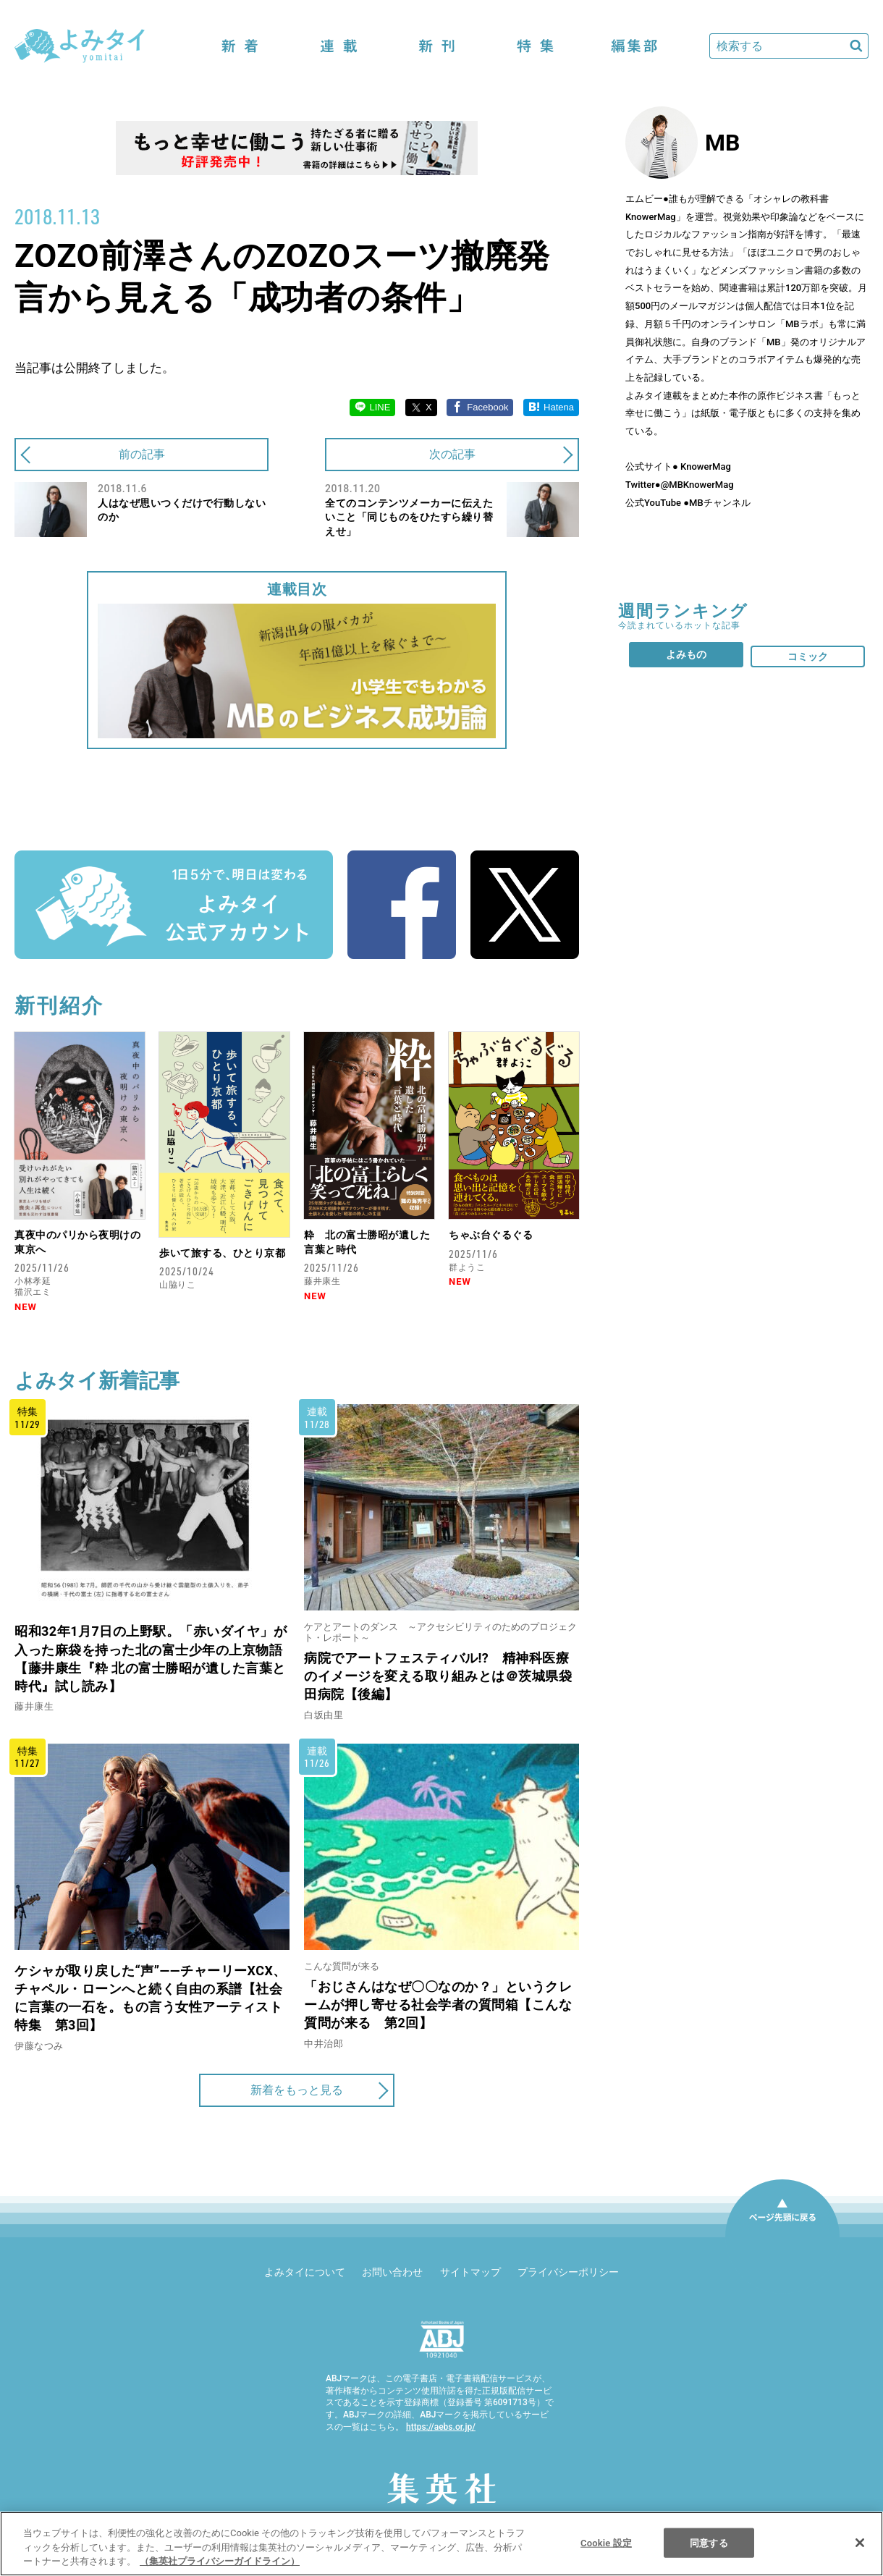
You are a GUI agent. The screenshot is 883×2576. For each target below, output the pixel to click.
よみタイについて (304, 2272)
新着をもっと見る (296, 2090)
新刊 (437, 46)
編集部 (634, 46)
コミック (807, 656)
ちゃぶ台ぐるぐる (491, 1235)
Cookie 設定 (606, 2542)
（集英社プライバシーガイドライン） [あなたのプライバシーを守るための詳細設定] (220, 2561)
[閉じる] (860, 2543)
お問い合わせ (392, 2272)
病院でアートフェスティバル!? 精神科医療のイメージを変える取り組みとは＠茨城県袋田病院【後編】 (438, 1676)
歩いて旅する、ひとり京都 (222, 1253)
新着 (240, 46)
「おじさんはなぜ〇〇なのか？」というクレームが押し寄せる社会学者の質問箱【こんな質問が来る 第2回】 (438, 2004)
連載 (339, 46)
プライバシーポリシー (568, 2272)
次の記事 (452, 454)
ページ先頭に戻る (782, 2236)
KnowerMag (704, 466)
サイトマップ (470, 2272)
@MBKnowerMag (697, 484)
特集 (535, 46)
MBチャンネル (720, 502)
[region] (441, 2544)
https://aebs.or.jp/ (441, 2427)
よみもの (686, 654)
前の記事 (142, 454)
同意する (709, 2542)
